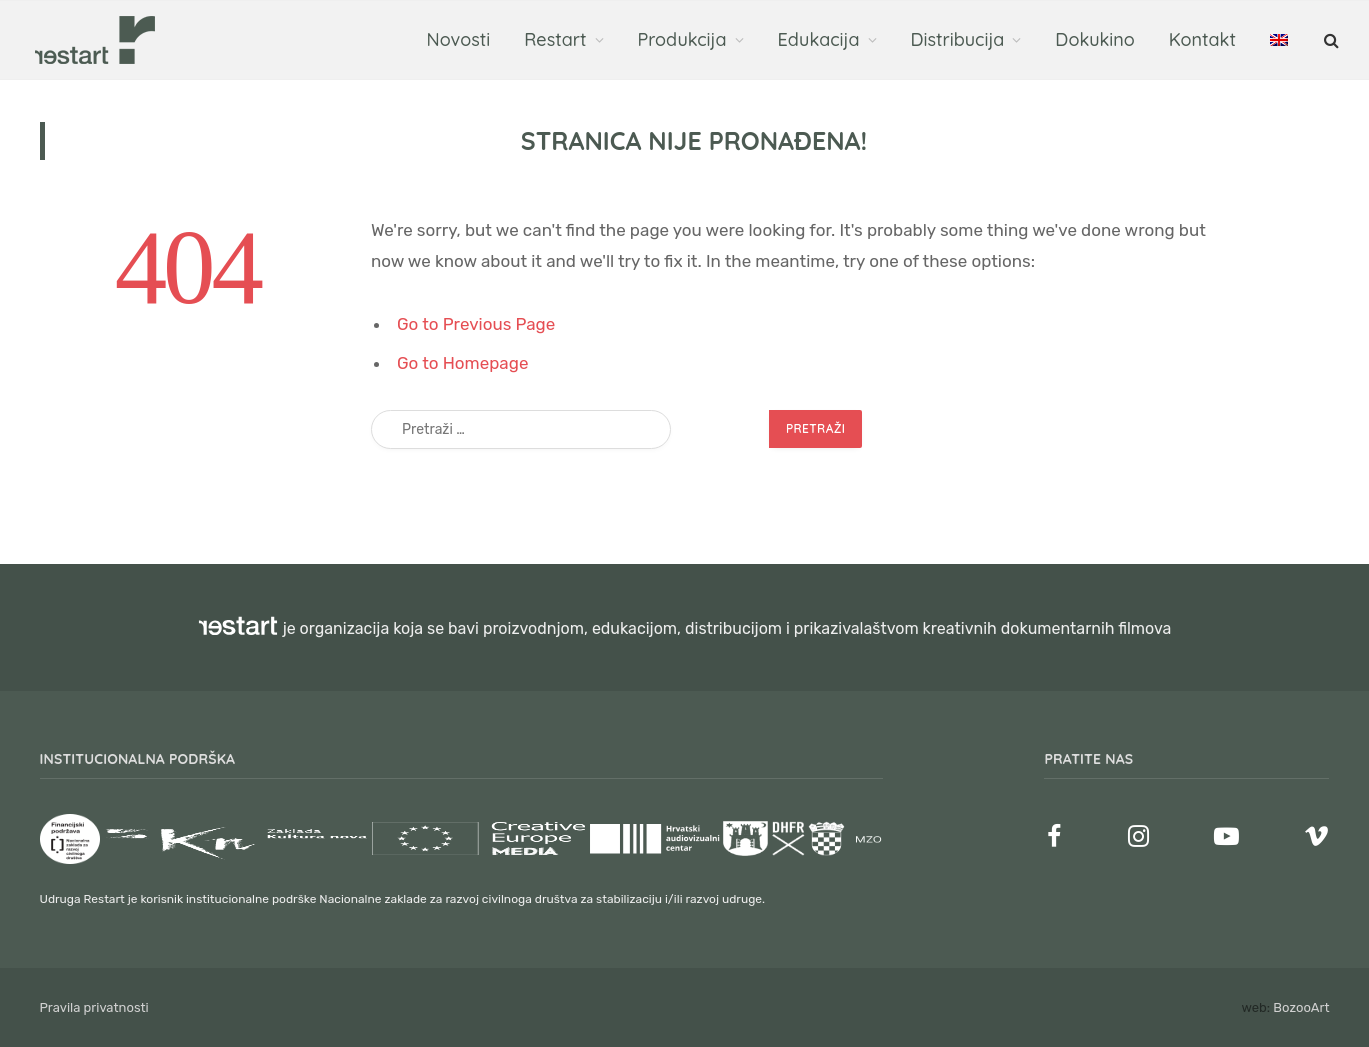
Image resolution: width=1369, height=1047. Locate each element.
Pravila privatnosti (94, 1007)
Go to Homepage (462, 363)
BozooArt (1301, 1007)
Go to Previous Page (476, 324)
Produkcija (682, 39)
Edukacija (819, 39)
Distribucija (958, 39)
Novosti (459, 39)
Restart (555, 39)
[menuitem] (1279, 40)
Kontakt (1202, 39)
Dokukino (1095, 39)
